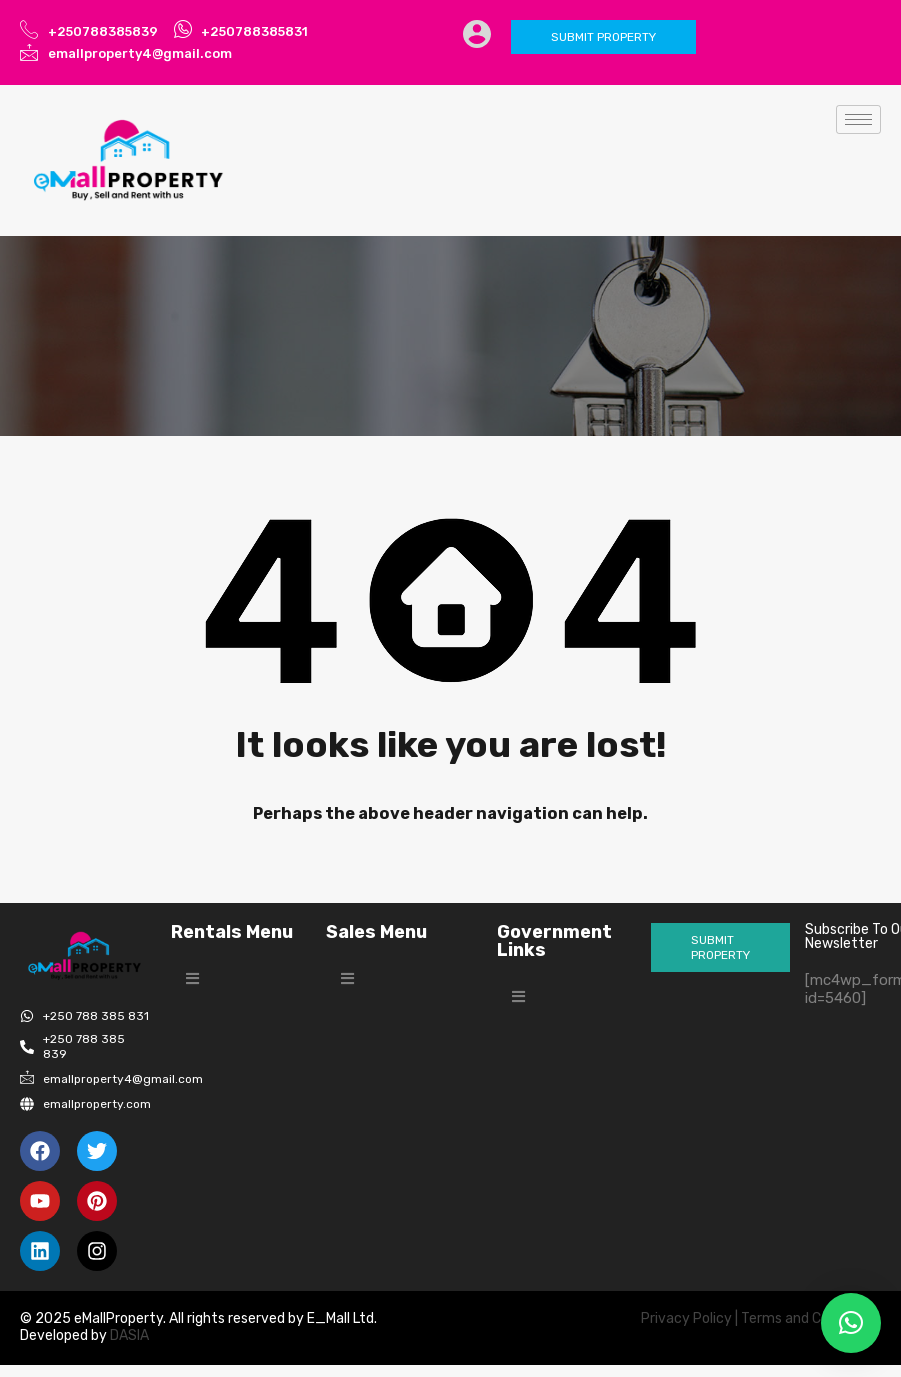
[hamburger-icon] (858, 119)
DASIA (131, 1335)
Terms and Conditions (811, 1318)
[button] (192, 978)
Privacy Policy (686, 1318)
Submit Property (603, 37)
